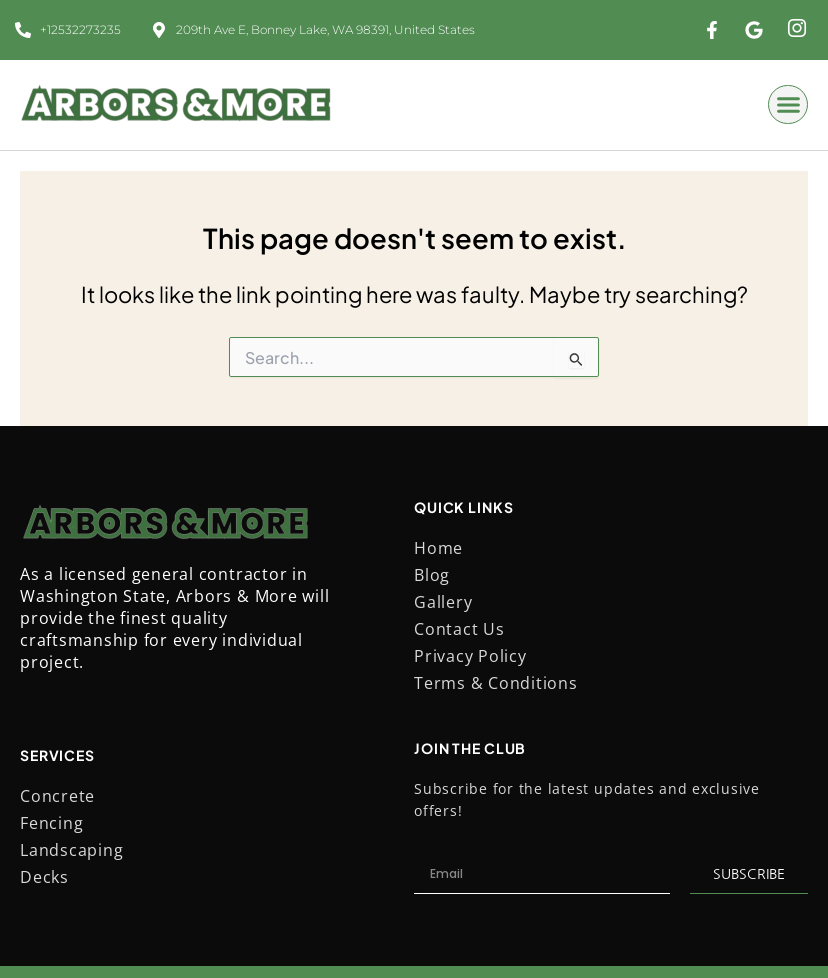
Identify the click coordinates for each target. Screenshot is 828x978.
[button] (788, 105)
